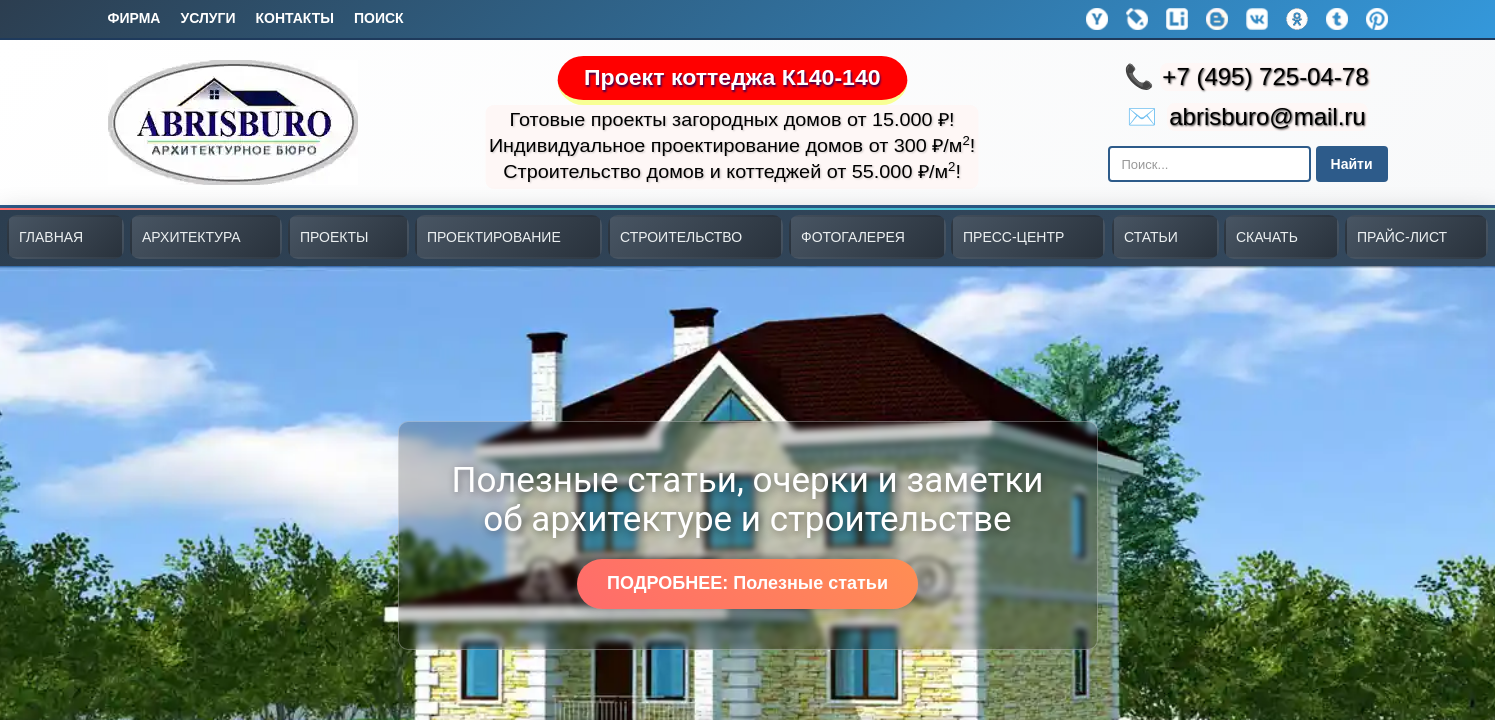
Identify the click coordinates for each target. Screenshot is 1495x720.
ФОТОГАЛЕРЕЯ (853, 237)
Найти (1352, 164)
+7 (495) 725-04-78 (1265, 76)
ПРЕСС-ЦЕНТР (1013, 237)
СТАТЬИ (1151, 237)
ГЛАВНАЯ (51, 237)
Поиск (379, 18)
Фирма (134, 18)
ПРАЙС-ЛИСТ (1402, 237)
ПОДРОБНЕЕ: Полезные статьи (747, 583)
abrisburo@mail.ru (1267, 116)
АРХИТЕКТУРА (191, 237)
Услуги (207, 18)
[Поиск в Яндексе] (1209, 164)
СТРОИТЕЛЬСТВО (681, 237)
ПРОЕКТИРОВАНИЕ (494, 237)
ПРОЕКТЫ (334, 237)
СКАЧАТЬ (1267, 237)
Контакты (294, 18)
